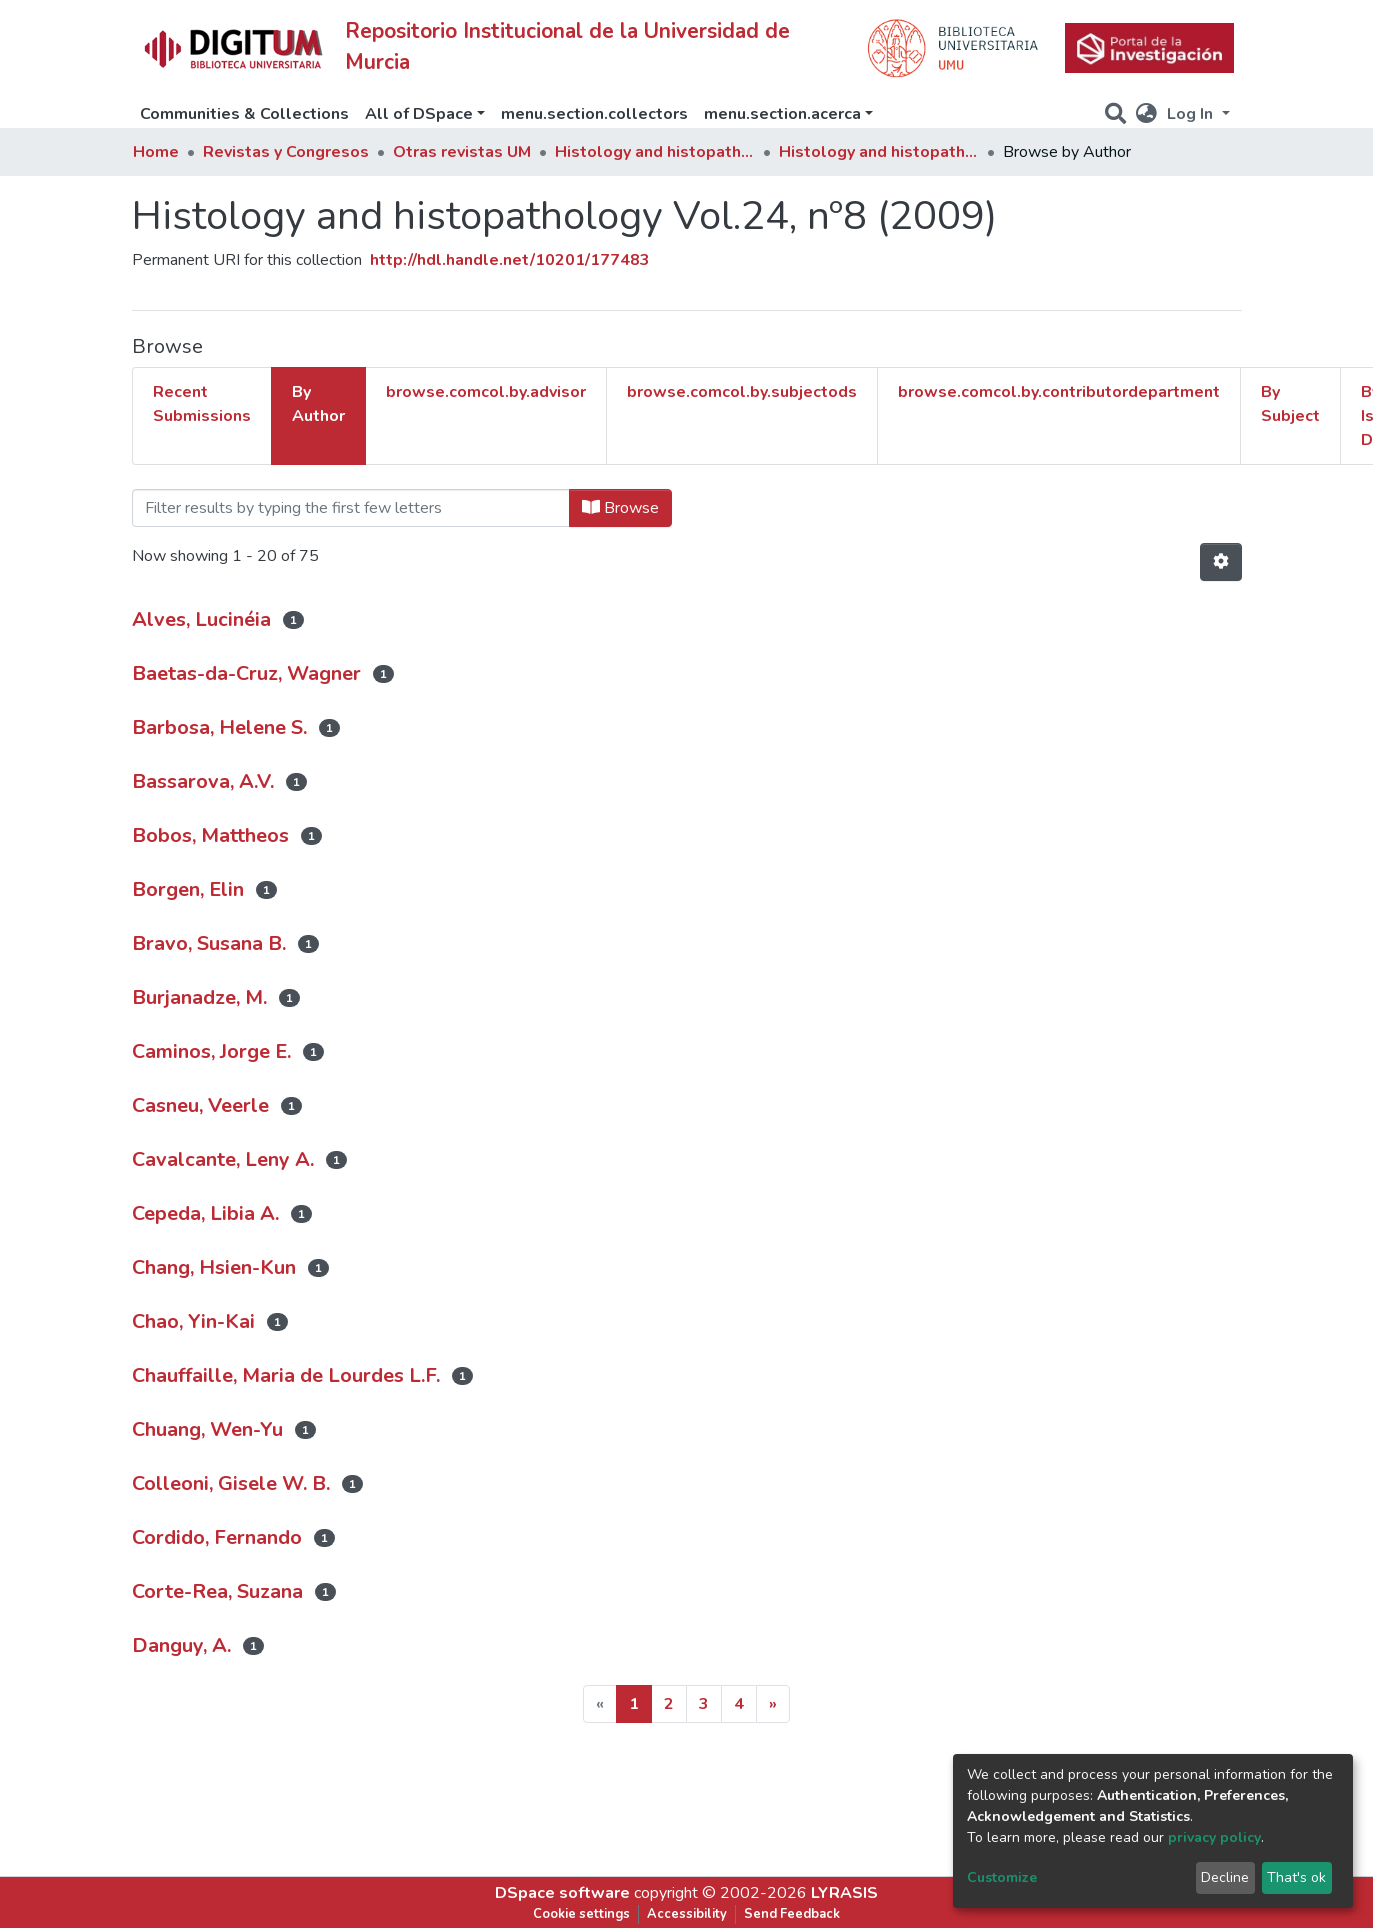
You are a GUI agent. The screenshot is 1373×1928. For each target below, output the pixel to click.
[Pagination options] (1221, 562)
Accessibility (687, 1914)
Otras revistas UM (462, 152)
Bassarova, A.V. (203, 781)
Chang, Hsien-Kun (214, 1267)
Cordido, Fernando (217, 1537)
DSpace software (562, 1893)
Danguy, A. (181, 1645)
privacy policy (1214, 1837)
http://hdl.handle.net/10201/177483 (510, 260)
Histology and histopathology (655, 152)
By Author (318, 404)
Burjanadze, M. (199, 997)
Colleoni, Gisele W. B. (231, 1483)
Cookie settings (581, 1914)
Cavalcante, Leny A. (223, 1159)
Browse (620, 508)
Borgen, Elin (188, 889)
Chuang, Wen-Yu (207, 1429)
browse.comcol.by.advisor (486, 392)
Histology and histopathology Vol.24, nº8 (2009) (879, 152)
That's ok (1296, 1877)
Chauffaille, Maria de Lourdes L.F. (286, 1375)
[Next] (773, 1704)
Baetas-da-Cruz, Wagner (246, 673)
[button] (1146, 114)
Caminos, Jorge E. (211, 1051)
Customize (1002, 1877)
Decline (1225, 1877)
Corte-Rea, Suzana (217, 1591)
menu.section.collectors (594, 114)
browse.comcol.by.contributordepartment (1059, 392)
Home (156, 152)
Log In (1192, 114)
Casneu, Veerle (200, 1105)
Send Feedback (792, 1914)
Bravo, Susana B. (209, 943)
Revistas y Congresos (286, 152)
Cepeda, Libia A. (205, 1213)
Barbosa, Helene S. (219, 727)
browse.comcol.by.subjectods (742, 392)
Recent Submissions (202, 404)
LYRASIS (844, 1893)
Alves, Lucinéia (201, 619)
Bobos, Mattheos (210, 835)
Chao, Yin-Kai (193, 1321)
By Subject (1290, 404)
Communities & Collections (244, 114)
